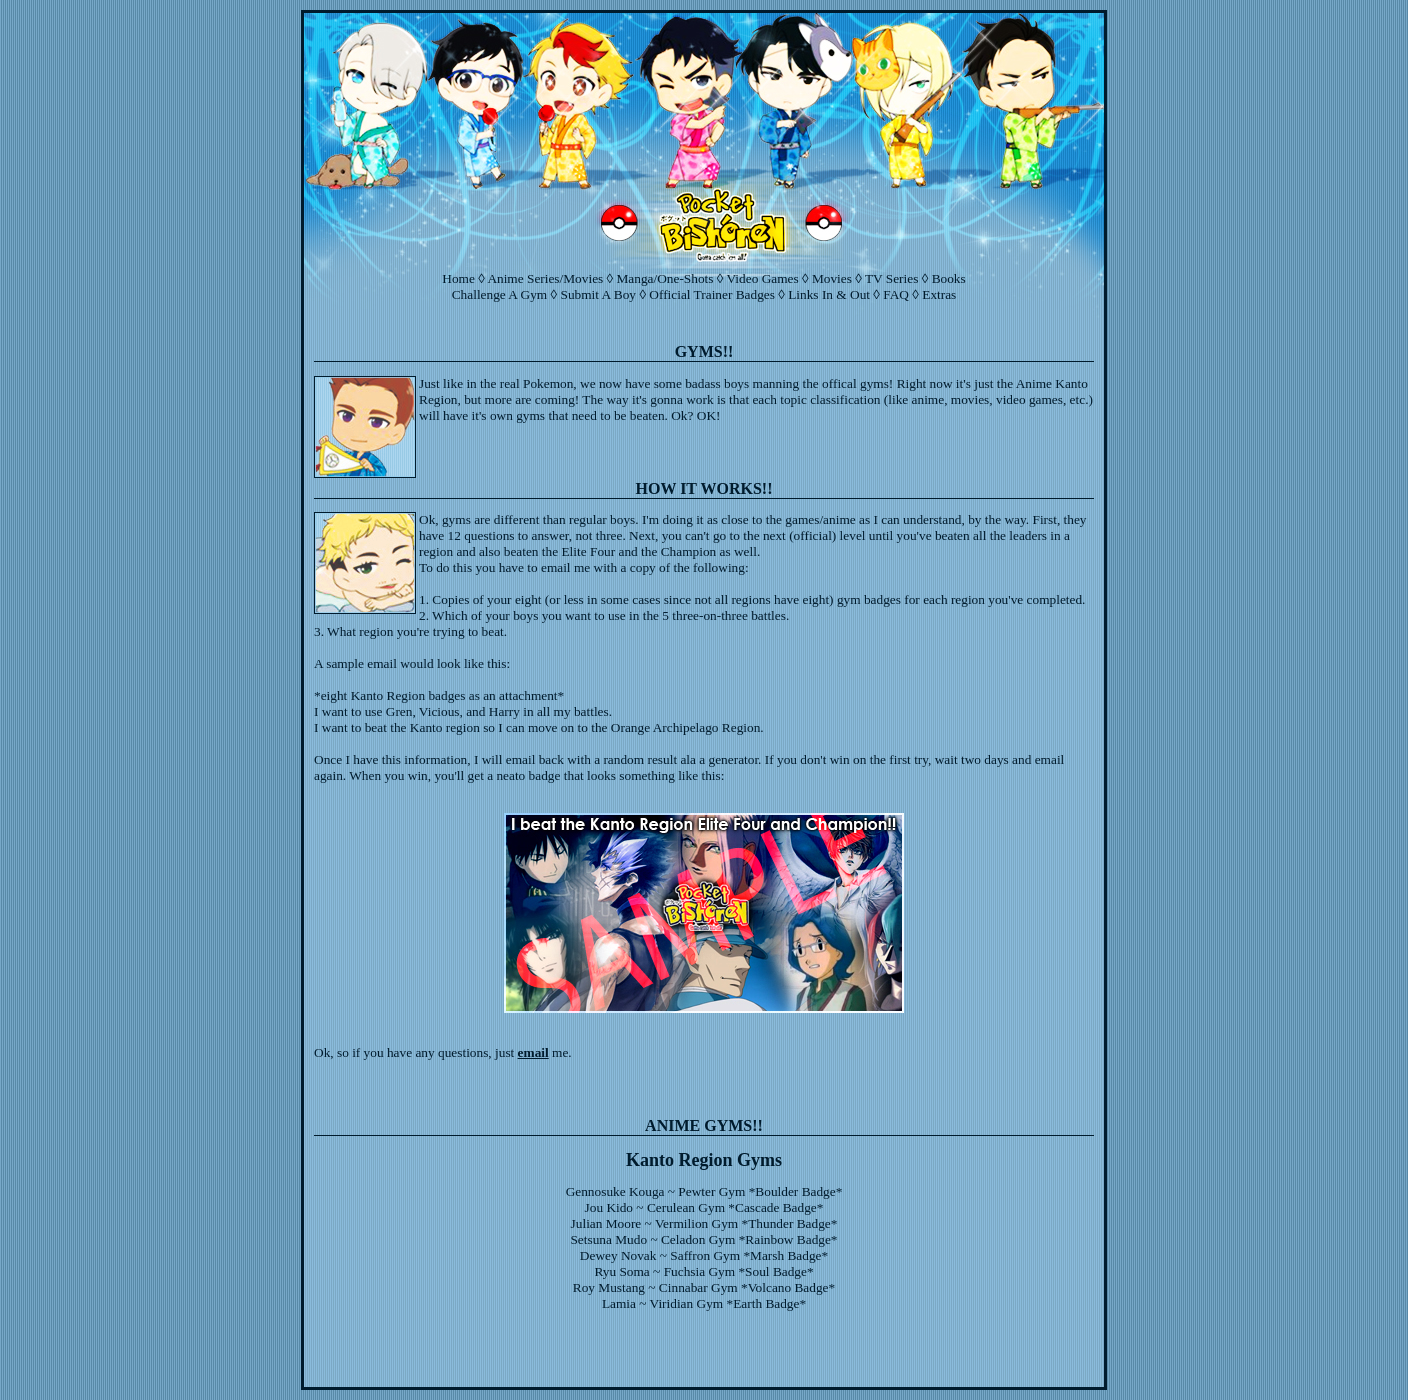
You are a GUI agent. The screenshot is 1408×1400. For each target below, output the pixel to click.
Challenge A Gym (500, 294)
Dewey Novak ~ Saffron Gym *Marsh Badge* (704, 1255)
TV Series (891, 278)
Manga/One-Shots (665, 278)
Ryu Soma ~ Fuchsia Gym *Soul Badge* (703, 1271)
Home (458, 278)
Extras (939, 294)
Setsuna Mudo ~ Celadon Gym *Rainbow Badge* (703, 1239)
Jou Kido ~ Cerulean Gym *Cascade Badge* (704, 1207)
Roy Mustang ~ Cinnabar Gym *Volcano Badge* (704, 1287)
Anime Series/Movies (545, 278)
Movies (832, 278)
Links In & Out (829, 294)
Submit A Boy (598, 294)
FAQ (896, 294)
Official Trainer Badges (712, 294)
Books (949, 278)
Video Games (763, 278)
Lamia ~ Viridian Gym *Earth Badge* (704, 1303)
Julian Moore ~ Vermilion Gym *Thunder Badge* (704, 1223)
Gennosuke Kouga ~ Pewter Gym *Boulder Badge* (704, 1191)
